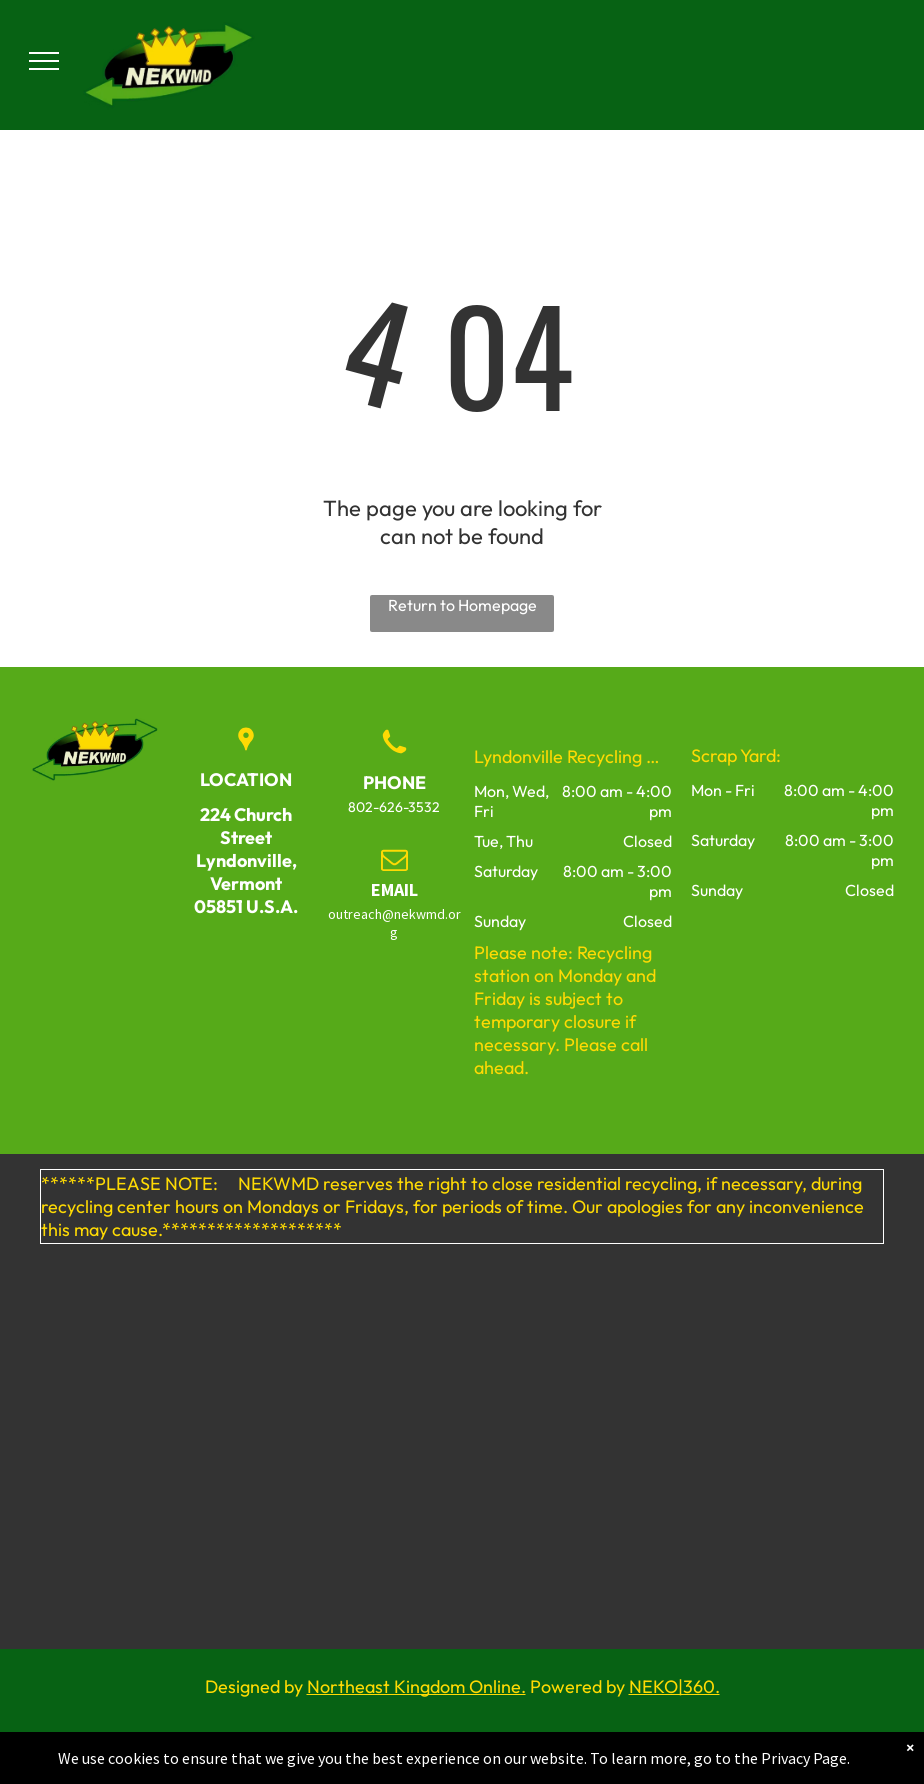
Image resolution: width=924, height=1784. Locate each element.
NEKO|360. (674, 1686)
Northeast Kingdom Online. (416, 1686)
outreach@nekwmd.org (394, 923)
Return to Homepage (462, 605)
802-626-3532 (394, 807)
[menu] (44, 61)
